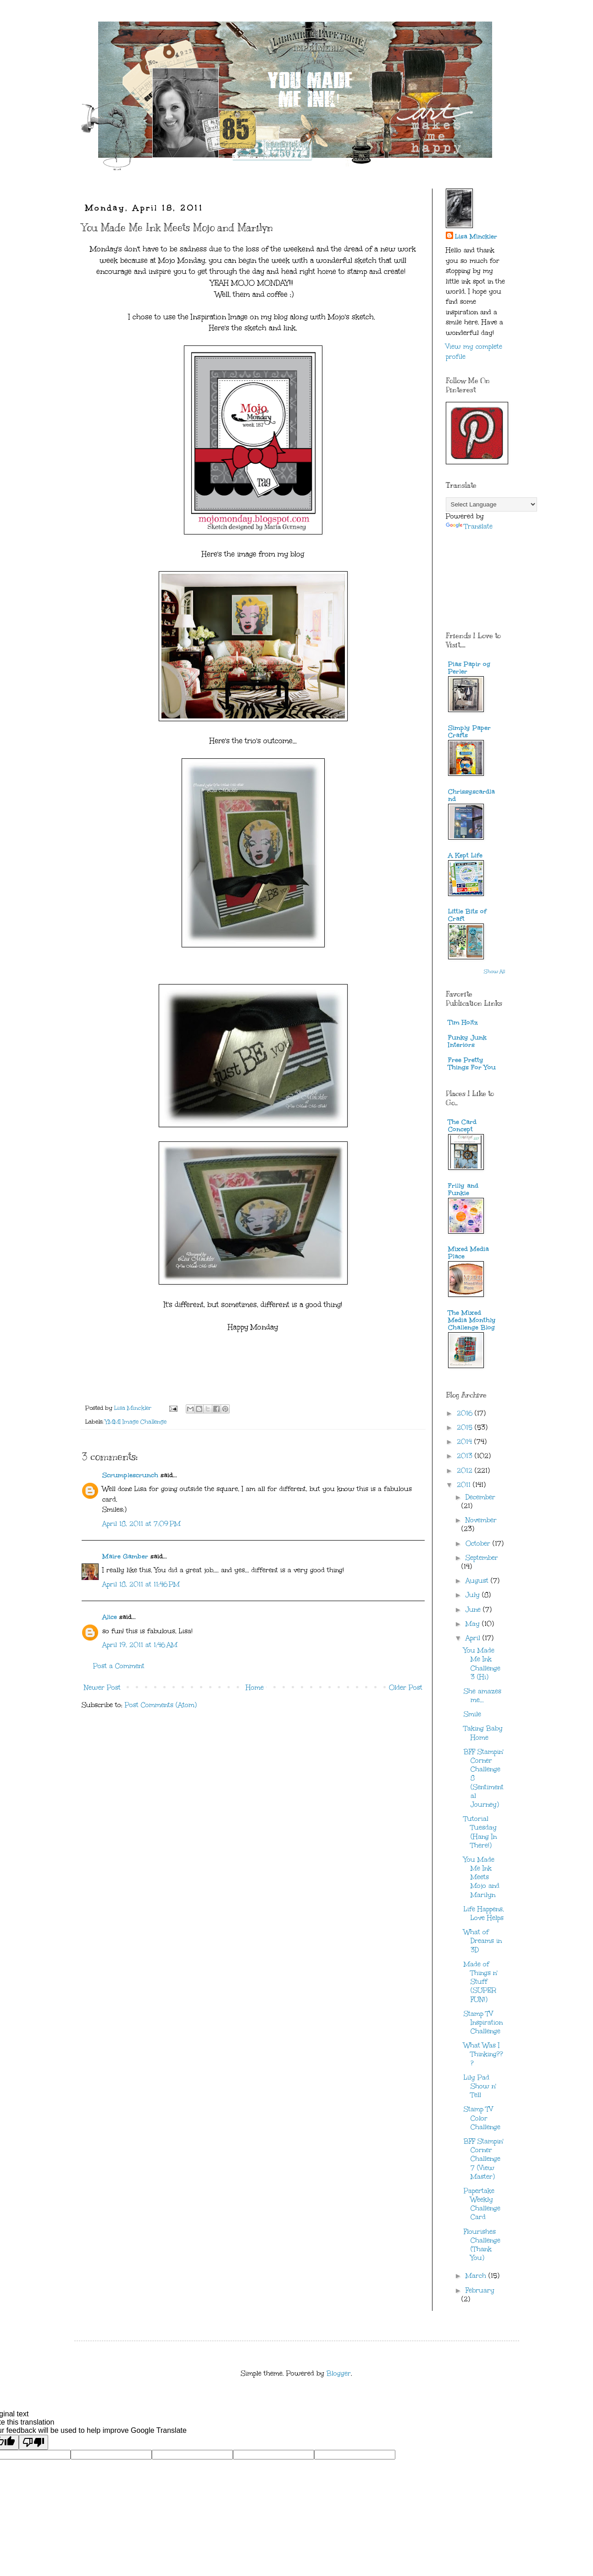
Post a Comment (118, 1666)
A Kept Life (465, 855)
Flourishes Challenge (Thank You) (482, 2245)
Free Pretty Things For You (472, 1064)
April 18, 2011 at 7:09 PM (141, 1523)
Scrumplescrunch (130, 1475)
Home (255, 1687)
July (474, 1595)
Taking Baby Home (483, 1732)
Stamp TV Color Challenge (482, 2118)
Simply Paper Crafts (469, 731)
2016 (466, 1413)
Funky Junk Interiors (467, 1041)
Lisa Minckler (476, 236)
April (474, 1638)
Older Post (405, 1687)
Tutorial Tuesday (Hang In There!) (480, 1832)
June (474, 1609)
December (480, 1497)
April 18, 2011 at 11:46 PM (141, 1584)
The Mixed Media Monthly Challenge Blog (472, 1320)
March (477, 2275)
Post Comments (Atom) (161, 1705)
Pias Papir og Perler (469, 668)
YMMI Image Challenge (135, 1421)
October (479, 1543)
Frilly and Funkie (463, 1189)
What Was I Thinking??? (483, 2054)
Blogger (339, 2373)
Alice (110, 1617)
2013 (466, 1456)
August (478, 1580)
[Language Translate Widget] (491, 504)
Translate (469, 526)
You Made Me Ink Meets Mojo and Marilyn (481, 1877)
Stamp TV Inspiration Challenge (483, 2022)
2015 (466, 1427)
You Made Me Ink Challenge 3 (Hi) (482, 1663)
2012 (466, 1470)
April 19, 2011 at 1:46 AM (139, 1645)
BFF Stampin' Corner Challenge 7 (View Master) (484, 2159)
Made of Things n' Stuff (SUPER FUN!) (481, 1982)
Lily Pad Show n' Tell (480, 2086)
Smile (472, 1714)
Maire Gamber (125, 1556)
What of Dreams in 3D (483, 1941)
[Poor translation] (33, 2442)
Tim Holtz (463, 1022)
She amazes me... (482, 1695)
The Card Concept (462, 1126)
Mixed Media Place (468, 1253)
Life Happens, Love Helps (484, 1913)
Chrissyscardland (471, 795)
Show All (494, 971)
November (481, 1520)
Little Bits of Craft (467, 915)
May (474, 1623)
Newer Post (102, 1687)
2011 (465, 1484)
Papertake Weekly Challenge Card (482, 2204)
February (480, 2290)
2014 (465, 1441)
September (482, 1557)
